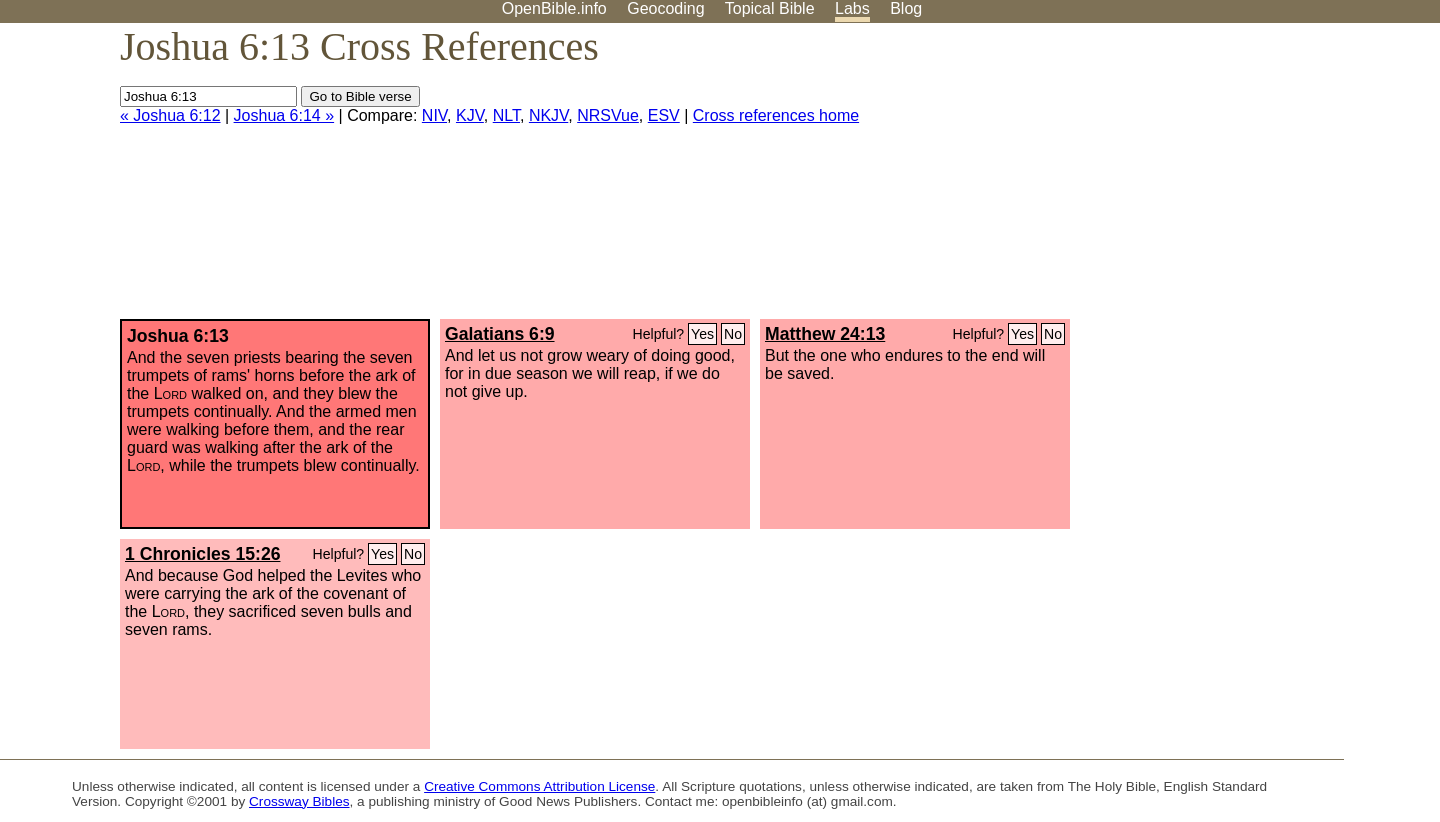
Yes (702, 334)
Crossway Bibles (299, 801)
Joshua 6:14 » (284, 115)
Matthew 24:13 (825, 334)
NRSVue (608, 115)
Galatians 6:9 (500, 334)
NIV (434, 115)
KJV (470, 115)
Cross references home (776, 115)
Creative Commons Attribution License (539, 786)
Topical (770, 8)
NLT (506, 115)
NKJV (548, 115)
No (733, 334)
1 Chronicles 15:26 (202, 554)
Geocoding (665, 8)
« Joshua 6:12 (170, 115)
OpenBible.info (554, 8)
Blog (906, 8)
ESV (664, 115)
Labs (852, 8)
